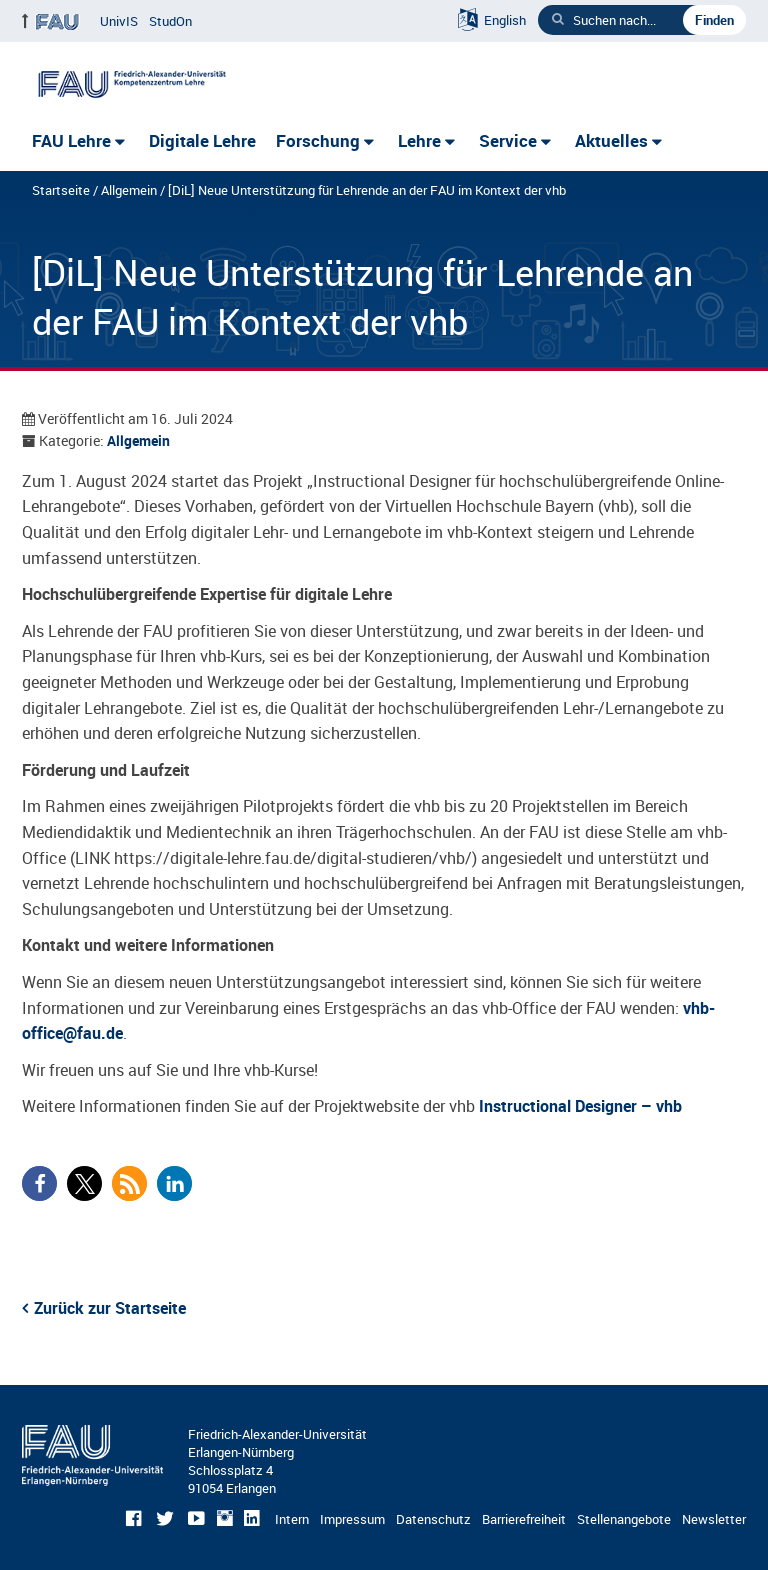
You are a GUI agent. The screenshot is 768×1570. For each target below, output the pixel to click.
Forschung (318, 140)
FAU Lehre (71, 140)
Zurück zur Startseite (110, 1308)
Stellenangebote (624, 1519)
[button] (39, 1183)
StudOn (170, 21)
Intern (292, 1519)
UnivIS (119, 21)
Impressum (352, 1519)
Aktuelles (611, 140)
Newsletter (714, 1519)
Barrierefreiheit (524, 1519)
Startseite (61, 190)
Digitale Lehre (202, 140)
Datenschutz (433, 1519)
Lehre (419, 140)
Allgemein (129, 190)
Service (508, 140)
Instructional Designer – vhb (580, 1106)
